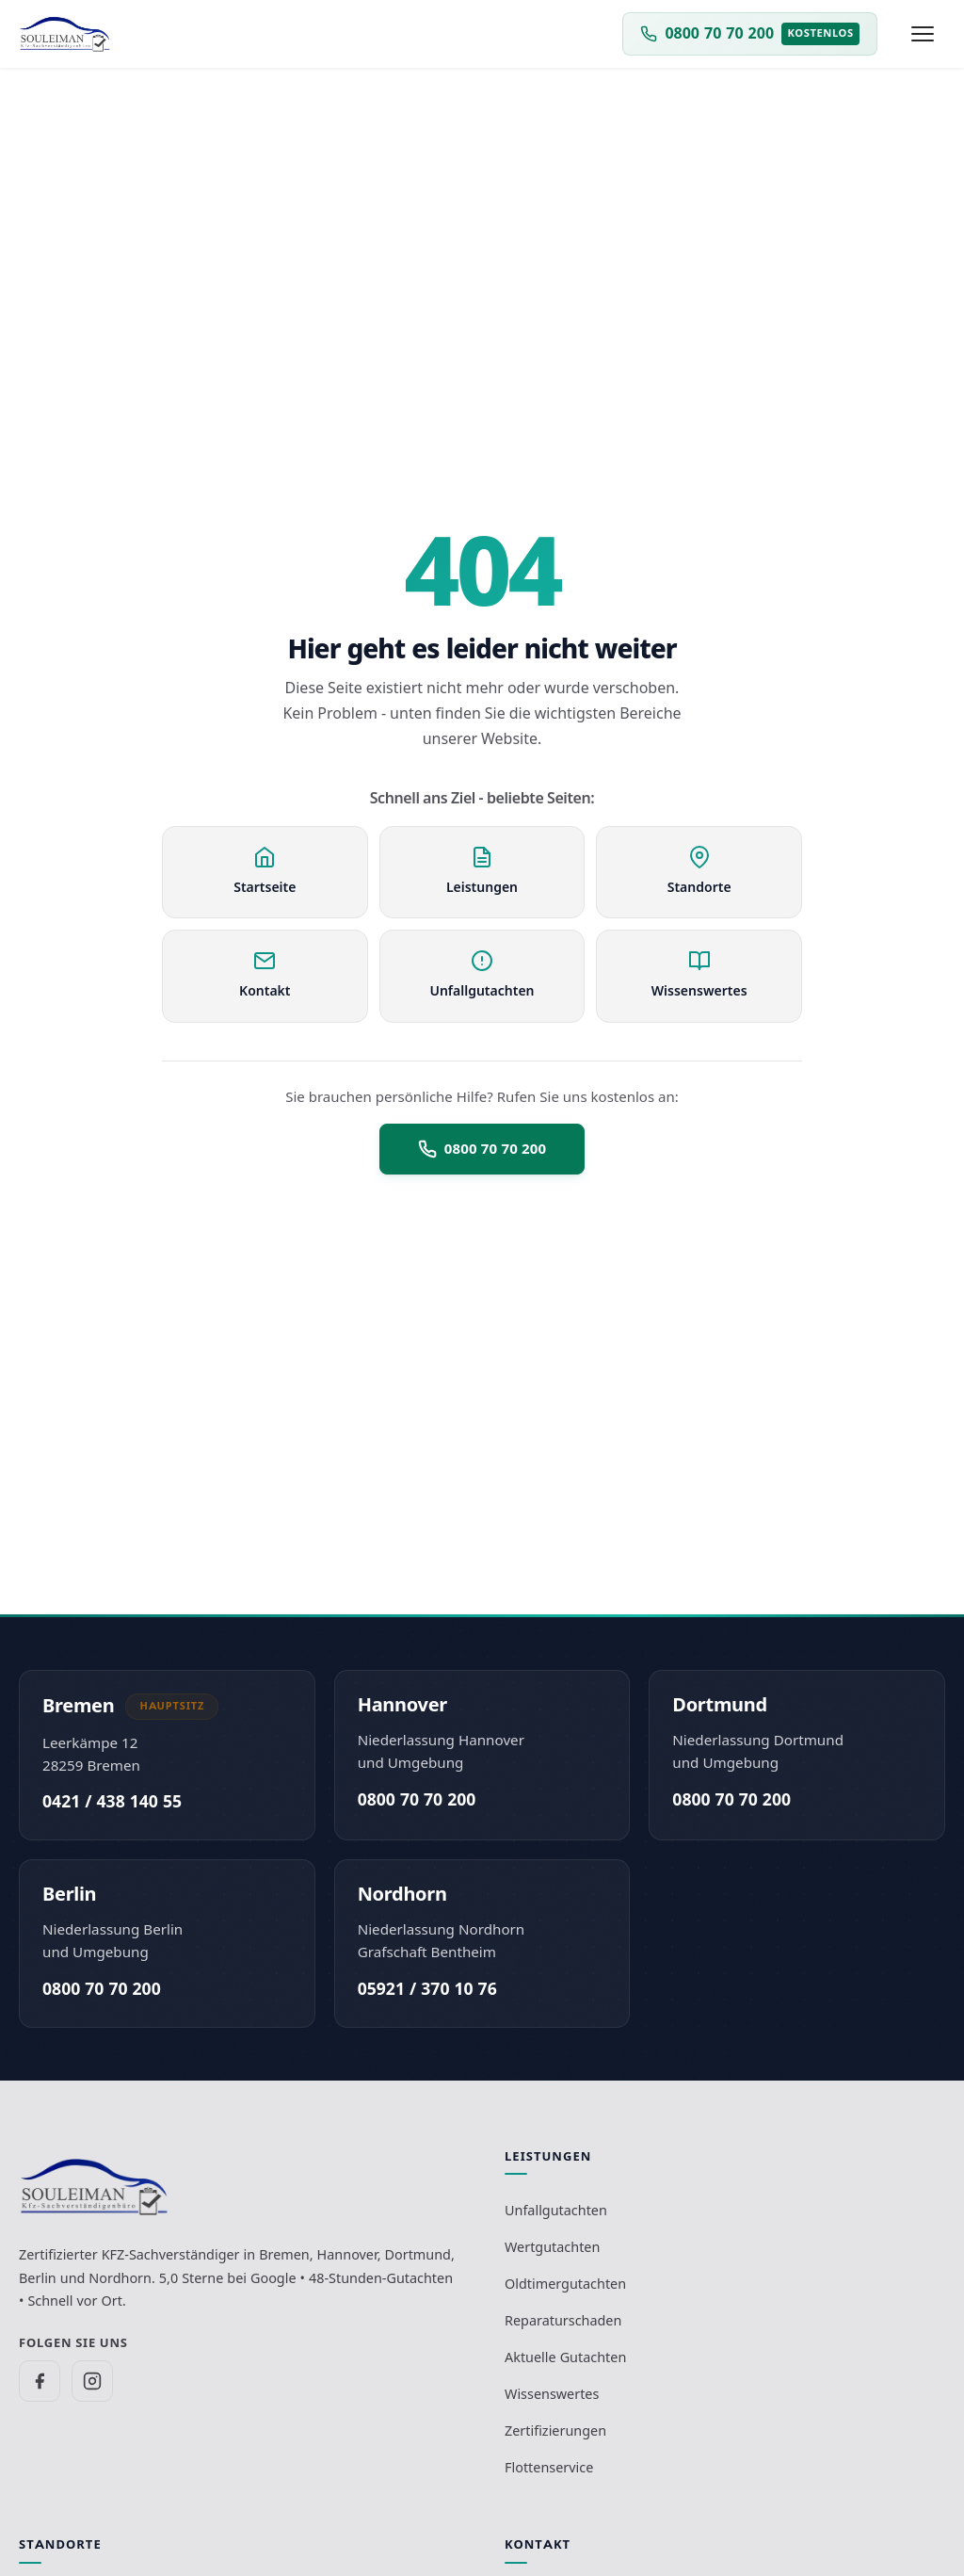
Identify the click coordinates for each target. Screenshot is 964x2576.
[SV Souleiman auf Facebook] (39, 2381)
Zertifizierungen (555, 2430)
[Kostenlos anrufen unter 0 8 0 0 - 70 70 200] (749, 34)
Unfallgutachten (556, 2210)
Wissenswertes (552, 2394)
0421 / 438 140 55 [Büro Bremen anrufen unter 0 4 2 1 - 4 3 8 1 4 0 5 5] (112, 1801)
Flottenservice (549, 2467)
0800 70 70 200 (482, 1149)
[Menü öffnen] (922, 34)
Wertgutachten (552, 2247)
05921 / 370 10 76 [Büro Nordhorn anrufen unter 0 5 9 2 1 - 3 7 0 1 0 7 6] (427, 1989)
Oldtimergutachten (565, 2283)
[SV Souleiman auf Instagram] (92, 2381)
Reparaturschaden (563, 2320)
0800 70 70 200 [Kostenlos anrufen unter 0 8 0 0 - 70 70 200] (417, 1799)
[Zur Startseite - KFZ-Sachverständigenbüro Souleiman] (65, 33)
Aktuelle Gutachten (565, 2357)
